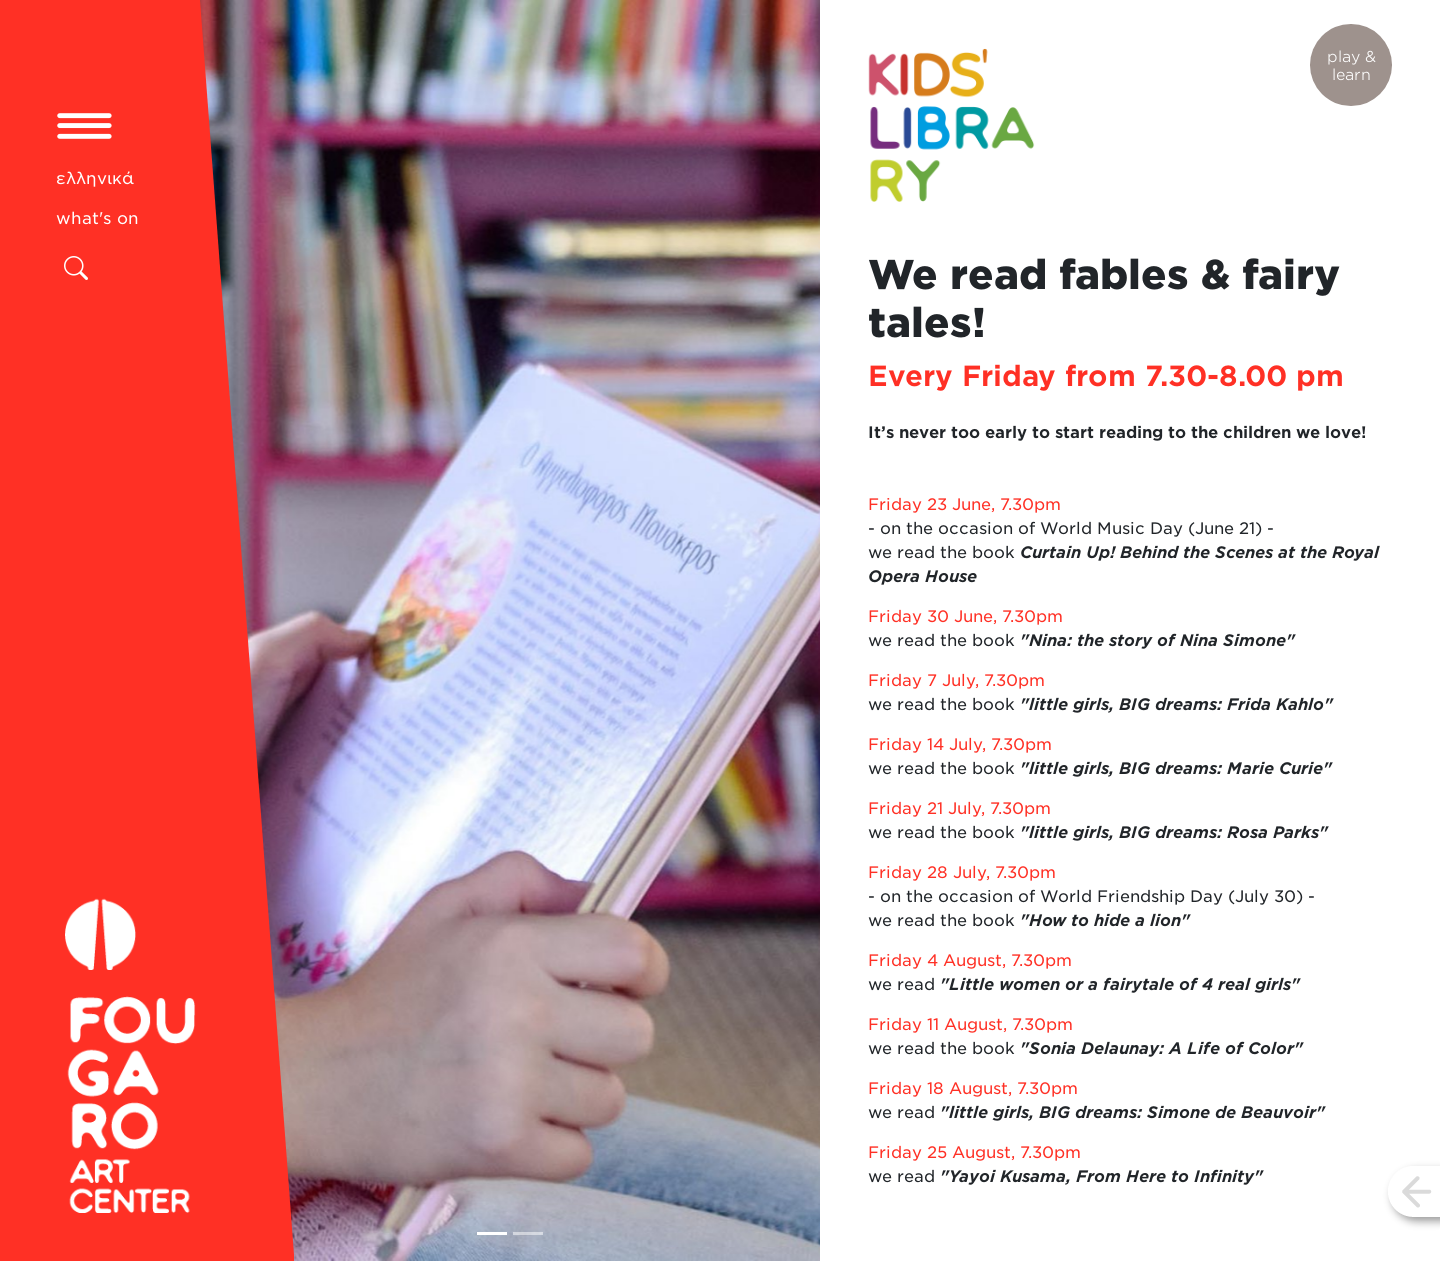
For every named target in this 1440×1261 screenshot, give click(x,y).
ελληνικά (95, 178)
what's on (97, 218)
